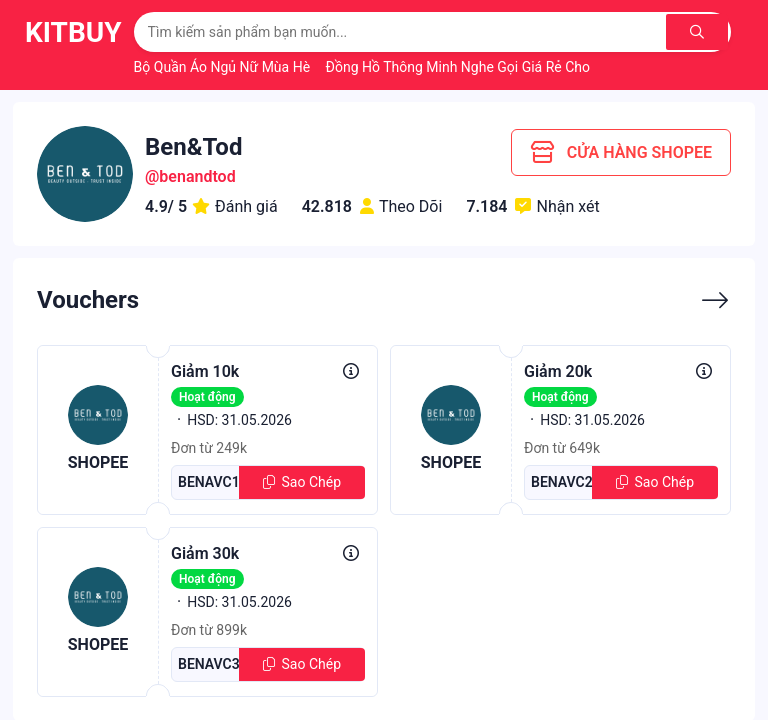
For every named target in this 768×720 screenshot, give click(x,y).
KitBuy (73, 32)
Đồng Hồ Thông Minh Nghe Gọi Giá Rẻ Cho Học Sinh (489, 67)
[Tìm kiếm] (698, 32)
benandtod (197, 176)
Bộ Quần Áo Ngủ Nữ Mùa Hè (224, 67)
